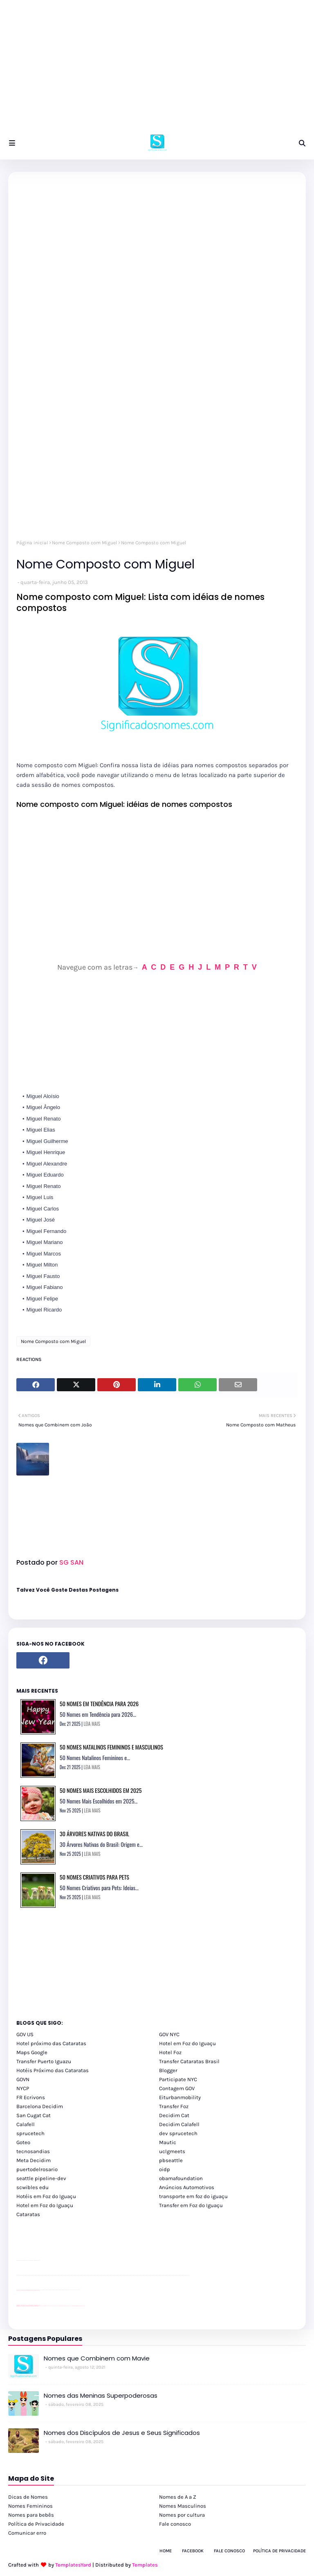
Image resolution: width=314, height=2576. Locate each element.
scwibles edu (32, 2187)
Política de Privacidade (36, 2524)
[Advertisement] (157, 69)
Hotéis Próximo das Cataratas (52, 2070)
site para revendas (37, 2260)
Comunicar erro (27, 2533)
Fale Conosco (229, 2551)
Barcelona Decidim (39, 2106)
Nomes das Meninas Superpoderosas (100, 2395)
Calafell (25, 2124)
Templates (145, 2565)
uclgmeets (172, 2151)
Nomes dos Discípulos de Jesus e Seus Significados (122, 2432)
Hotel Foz (170, 2052)
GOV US (25, 2034)
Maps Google (31, 2052)
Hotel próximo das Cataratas (51, 2043)
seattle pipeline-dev (41, 2178)
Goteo (23, 2142)
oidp (164, 2169)
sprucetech (30, 2133)
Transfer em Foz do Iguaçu (191, 2205)
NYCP (22, 2088)
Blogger (168, 2070)
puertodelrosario (37, 2169)
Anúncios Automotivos (186, 2187)
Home (165, 2551)
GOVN (22, 2079)
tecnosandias (33, 2151)
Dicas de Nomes (28, 2497)
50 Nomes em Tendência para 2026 (99, 1703)
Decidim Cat (174, 2115)
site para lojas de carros (19, 2260)
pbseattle (171, 2160)
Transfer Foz (173, 2106)
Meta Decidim (33, 2160)
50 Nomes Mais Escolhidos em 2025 (100, 1790)
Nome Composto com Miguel (84, 543)
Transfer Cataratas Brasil (189, 2061)
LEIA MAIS (92, 1723)
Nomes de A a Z (177, 2497)
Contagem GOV (177, 2088)
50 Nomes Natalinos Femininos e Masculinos (111, 1747)
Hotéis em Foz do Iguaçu (46, 2196)
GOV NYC (169, 2034)
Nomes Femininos (30, 2506)
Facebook (193, 2551)
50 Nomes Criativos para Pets (94, 1877)
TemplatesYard (73, 2565)
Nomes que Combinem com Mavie (97, 2358)
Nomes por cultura (182, 2515)
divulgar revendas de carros (25, 2260)
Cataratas (28, 2214)
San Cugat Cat (33, 2115)
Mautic (167, 2142)
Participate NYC (178, 2079)
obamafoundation (181, 2178)
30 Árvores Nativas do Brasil (94, 1833)
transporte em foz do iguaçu (193, 2196)
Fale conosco (175, 2524)
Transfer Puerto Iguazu (43, 2061)
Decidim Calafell (179, 2124)
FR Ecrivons (30, 2097)
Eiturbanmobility (180, 2097)
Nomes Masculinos (182, 2506)
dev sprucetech (178, 2133)
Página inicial (32, 543)
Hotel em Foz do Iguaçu (187, 2043)
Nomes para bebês (31, 2515)
